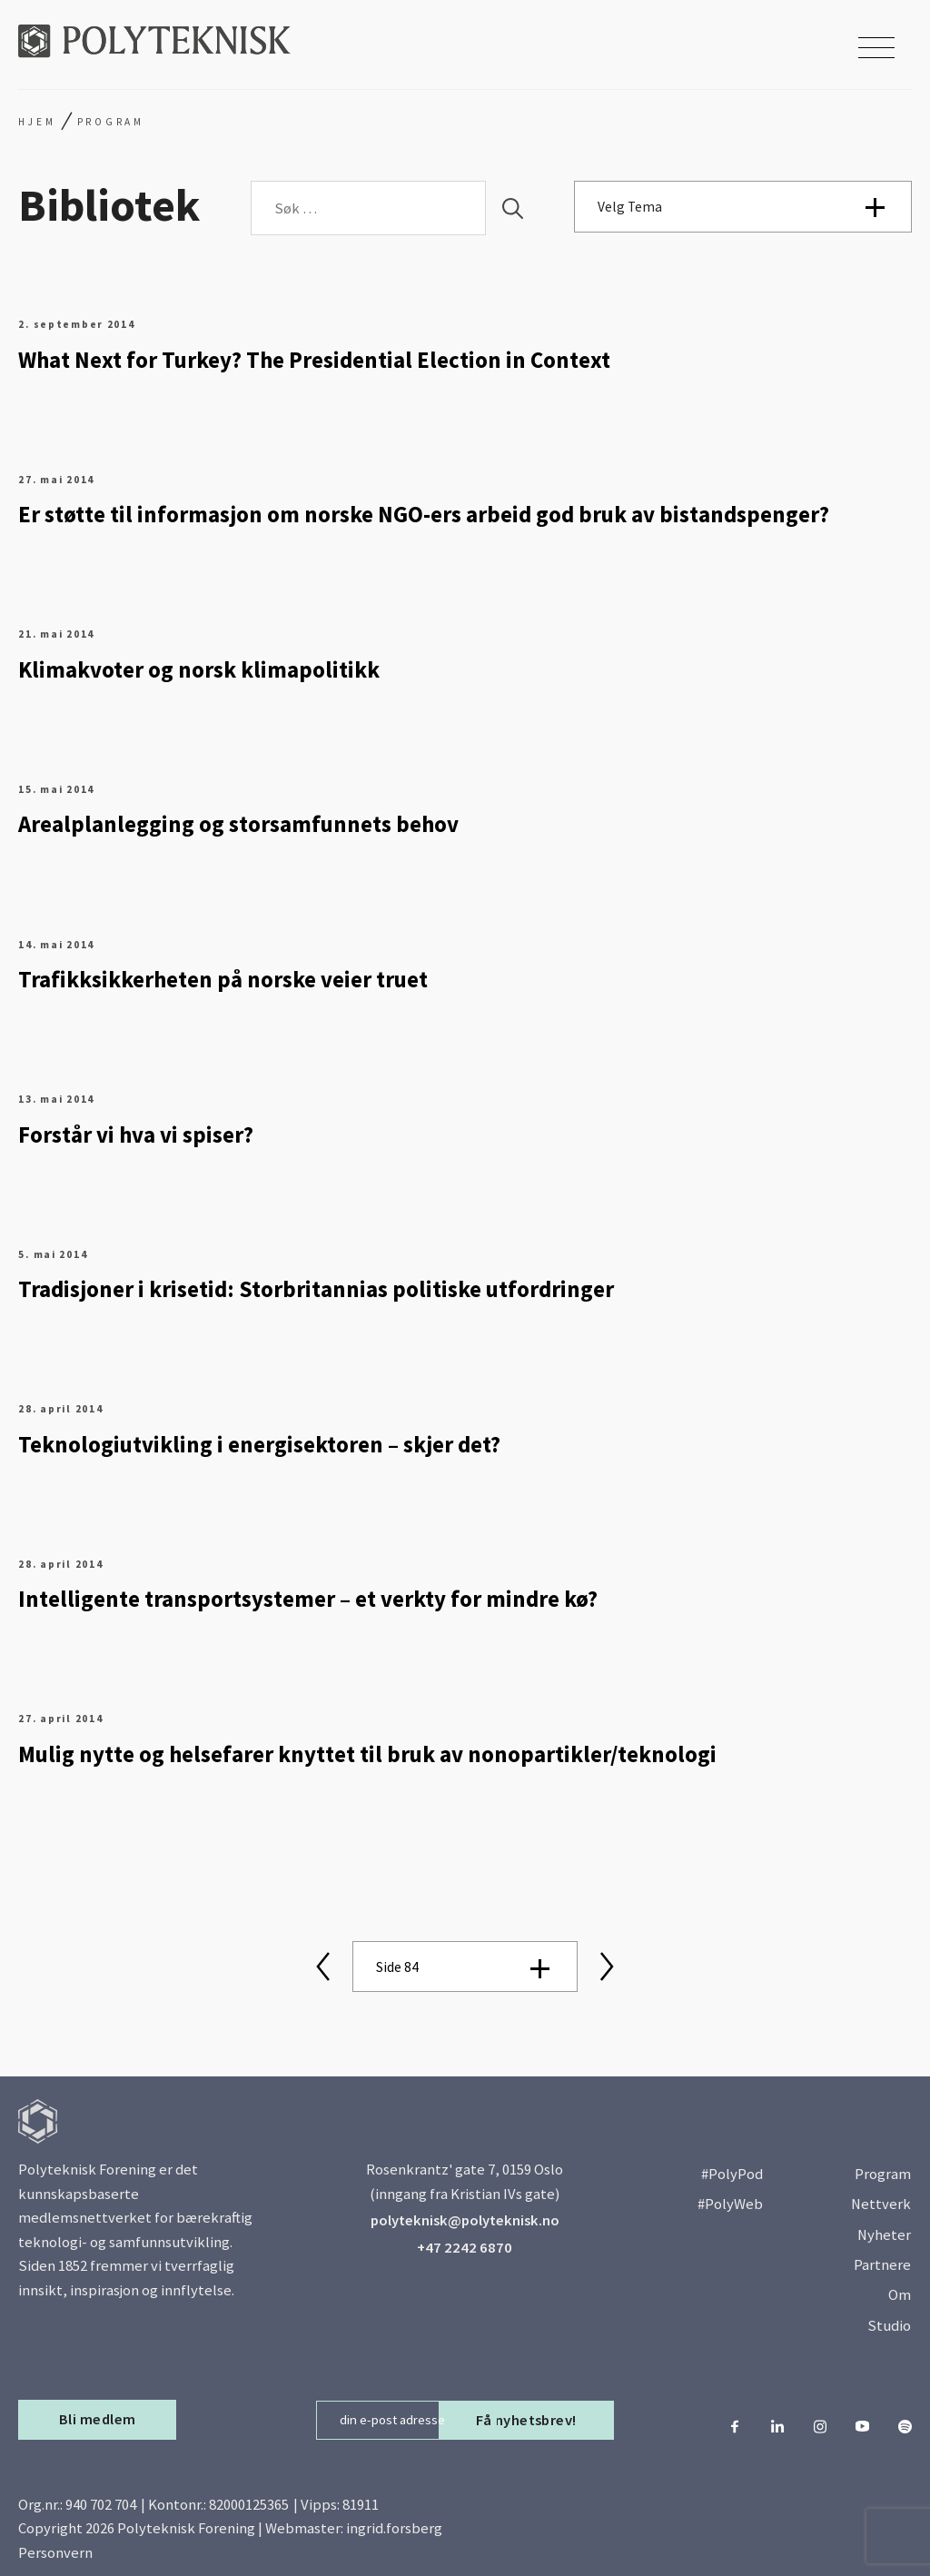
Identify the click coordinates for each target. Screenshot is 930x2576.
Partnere (882, 2264)
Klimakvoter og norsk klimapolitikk (199, 670)
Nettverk (881, 2204)
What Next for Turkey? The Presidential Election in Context (314, 360)
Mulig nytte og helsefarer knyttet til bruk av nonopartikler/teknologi (367, 1754)
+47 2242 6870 (464, 2247)
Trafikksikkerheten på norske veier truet (223, 980)
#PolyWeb (730, 2204)
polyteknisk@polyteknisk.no (465, 2220)
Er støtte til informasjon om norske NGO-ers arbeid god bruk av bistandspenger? (423, 514)
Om (899, 2294)
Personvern (55, 2552)
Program (883, 2174)
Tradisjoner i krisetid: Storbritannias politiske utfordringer (316, 1289)
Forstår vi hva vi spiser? (135, 1135)
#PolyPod (732, 2174)
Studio (889, 2325)
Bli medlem (97, 2419)
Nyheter (884, 2234)
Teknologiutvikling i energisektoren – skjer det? (259, 1445)
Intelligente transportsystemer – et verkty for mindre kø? (308, 1599)
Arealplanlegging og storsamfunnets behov (238, 824)
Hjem (36, 121)
